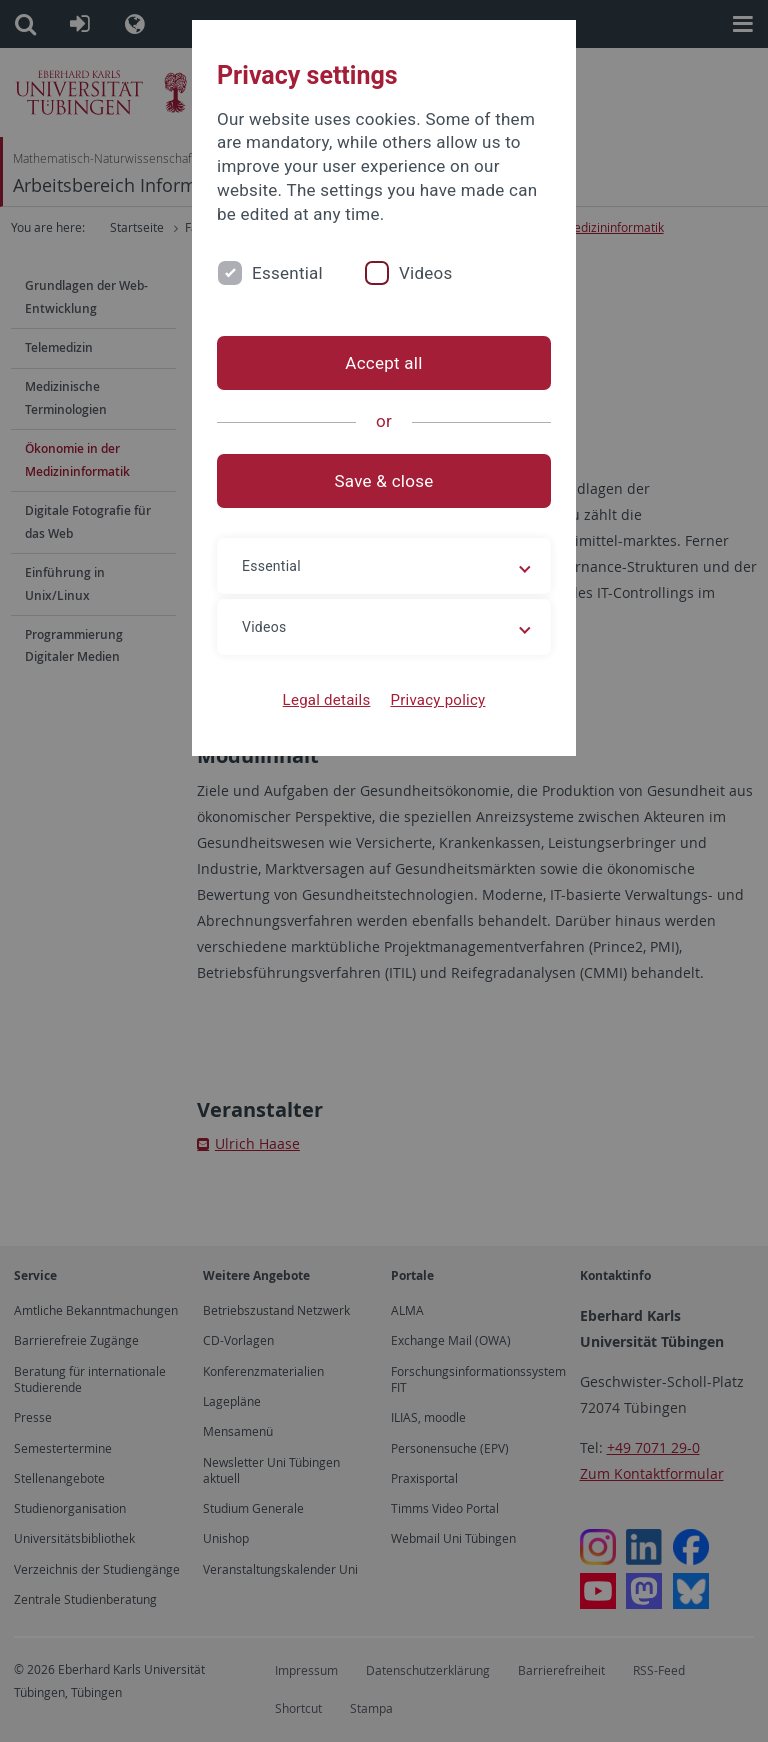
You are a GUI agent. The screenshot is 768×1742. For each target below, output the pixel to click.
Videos (426, 273)
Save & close (384, 481)
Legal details (327, 700)
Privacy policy (437, 700)
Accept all (383, 363)
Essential (287, 273)
